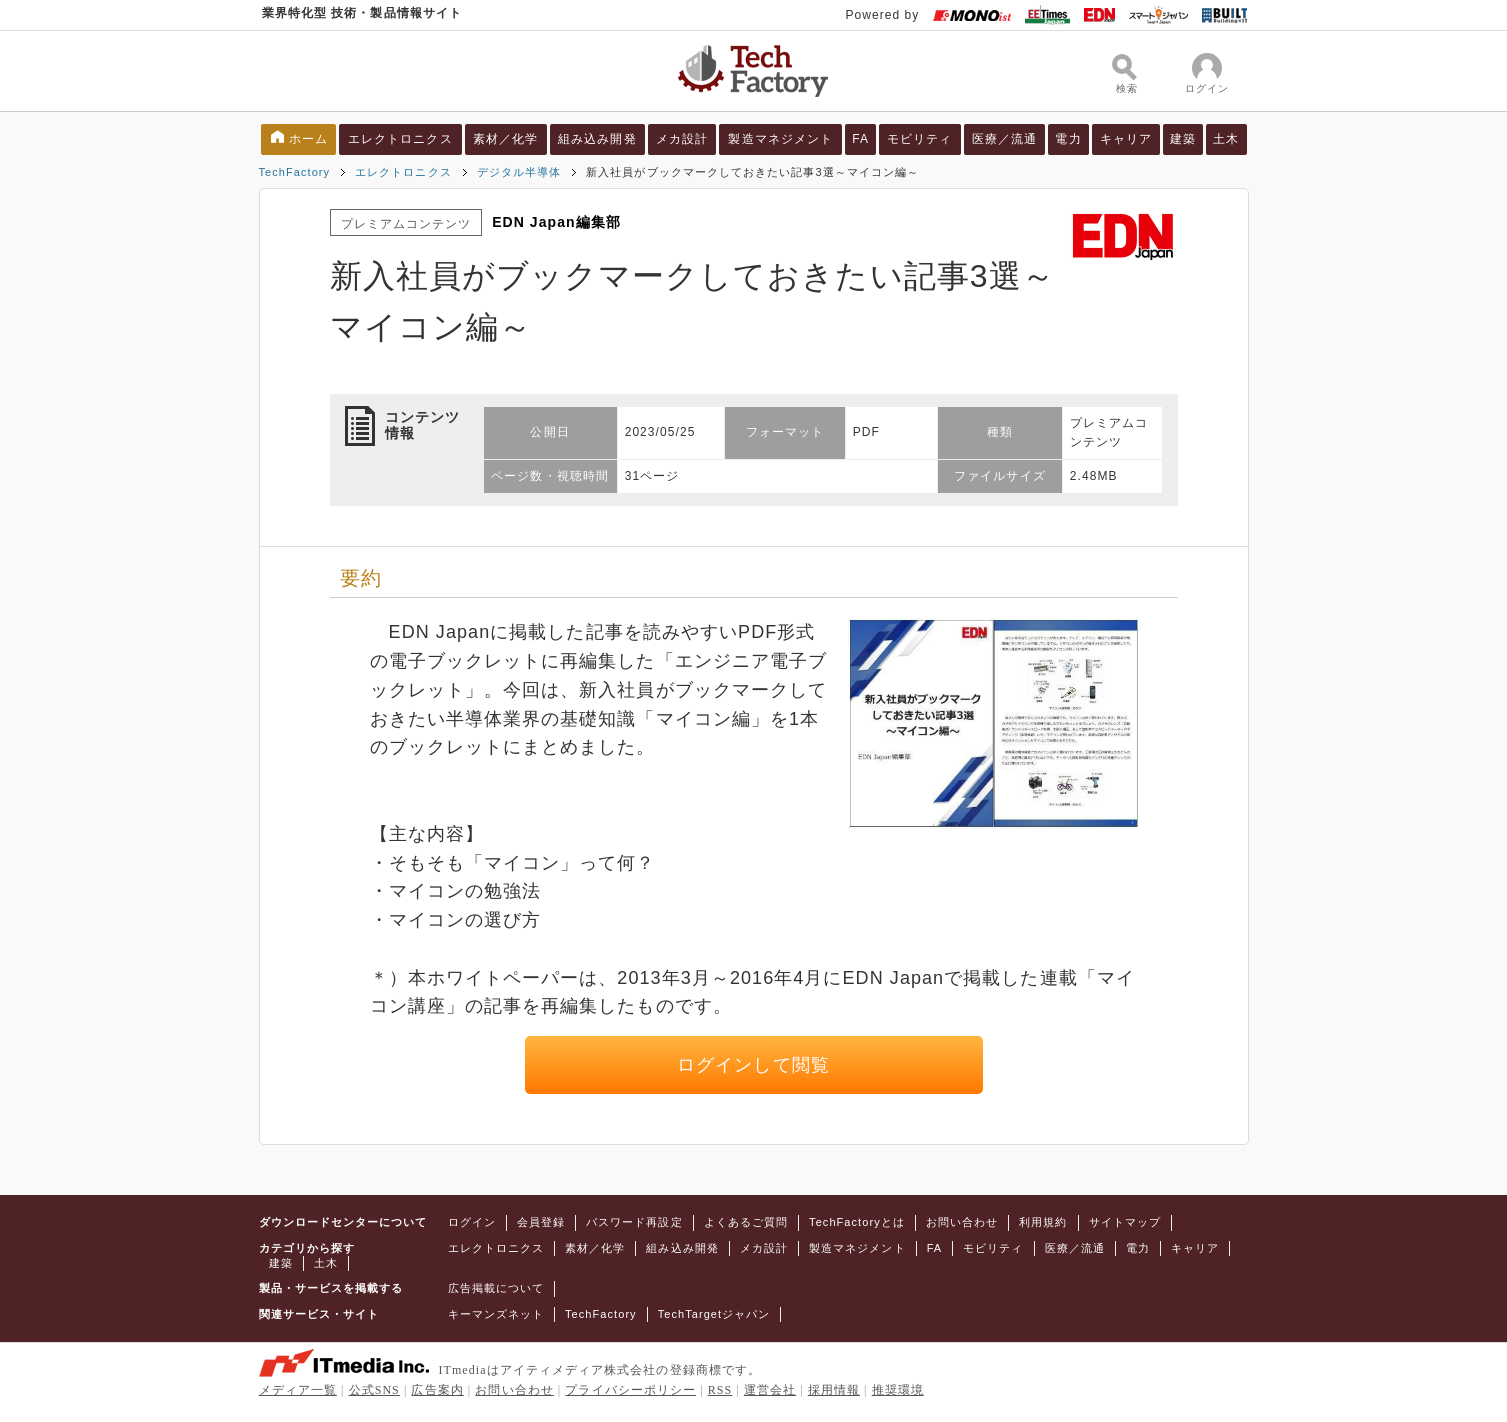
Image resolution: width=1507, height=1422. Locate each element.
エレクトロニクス (400, 139)
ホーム (308, 139)
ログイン (472, 1222)
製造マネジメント (780, 139)
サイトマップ (1125, 1222)
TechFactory (295, 172)
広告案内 (437, 1390)
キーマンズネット (496, 1314)
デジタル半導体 (519, 172)
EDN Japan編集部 (556, 222)
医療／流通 (1004, 139)
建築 (1183, 139)
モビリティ (919, 139)
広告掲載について (496, 1288)
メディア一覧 (298, 1390)
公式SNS (374, 1390)
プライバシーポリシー (630, 1390)
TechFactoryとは (857, 1222)
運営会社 (770, 1390)
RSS (720, 1390)
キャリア (1126, 139)
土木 (1226, 139)
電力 (1068, 139)
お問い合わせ (962, 1222)
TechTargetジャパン (714, 1314)
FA (860, 139)
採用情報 (834, 1390)
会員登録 (541, 1222)
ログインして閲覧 (753, 1065)
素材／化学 (505, 139)
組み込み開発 (597, 139)
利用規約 (1043, 1222)
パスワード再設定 (634, 1222)
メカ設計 (682, 139)
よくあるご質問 (746, 1222)
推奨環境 (898, 1390)
